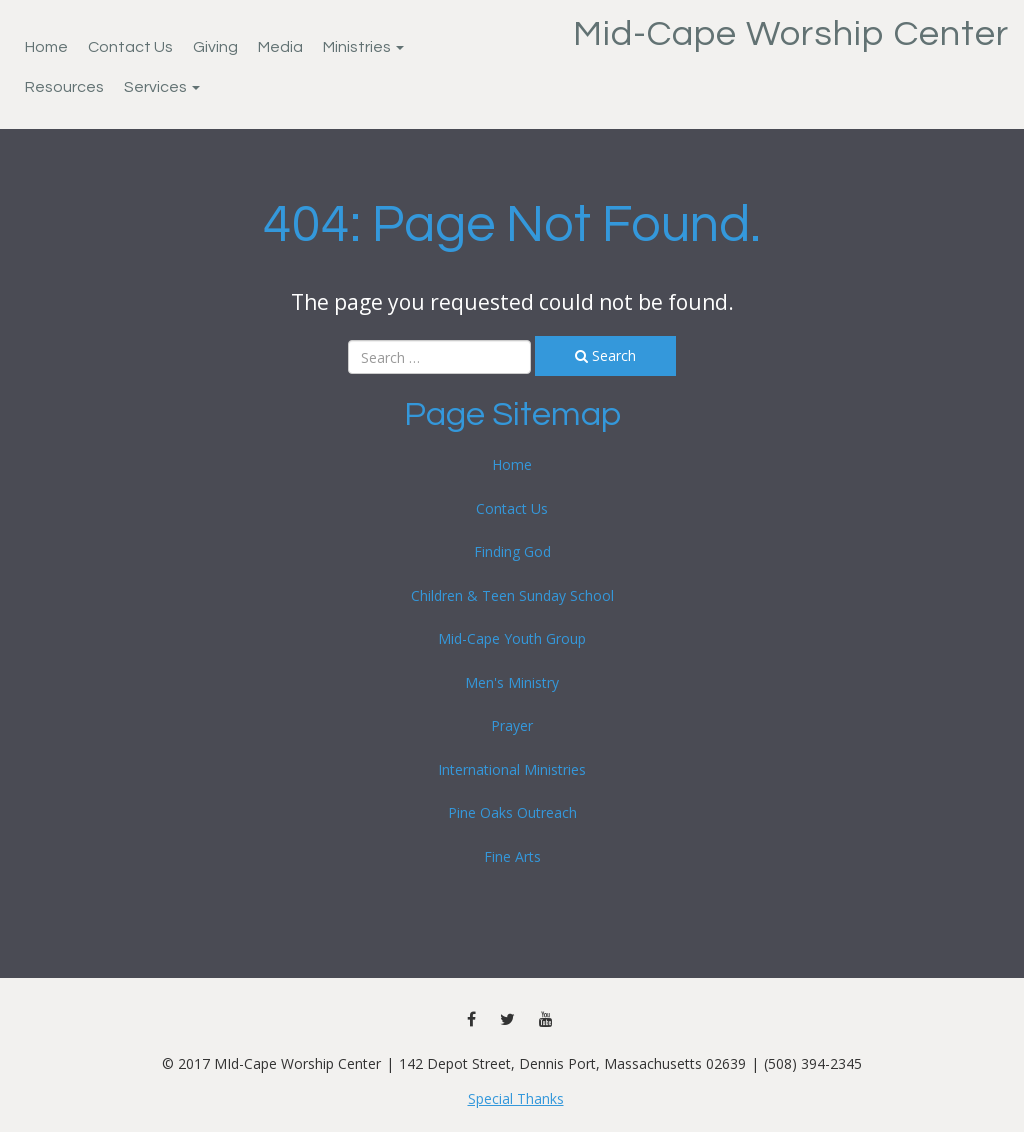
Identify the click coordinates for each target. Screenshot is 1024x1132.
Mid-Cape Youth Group (512, 638)
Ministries (363, 47)
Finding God (512, 551)
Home (46, 47)
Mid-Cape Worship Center (791, 34)
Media (280, 47)
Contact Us (130, 47)
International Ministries (512, 769)
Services (162, 87)
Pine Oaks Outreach (512, 812)
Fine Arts (512, 856)
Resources (64, 87)
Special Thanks (516, 1098)
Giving (215, 47)
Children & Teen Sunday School (512, 595)
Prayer (512, 725)
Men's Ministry (512, 682)
